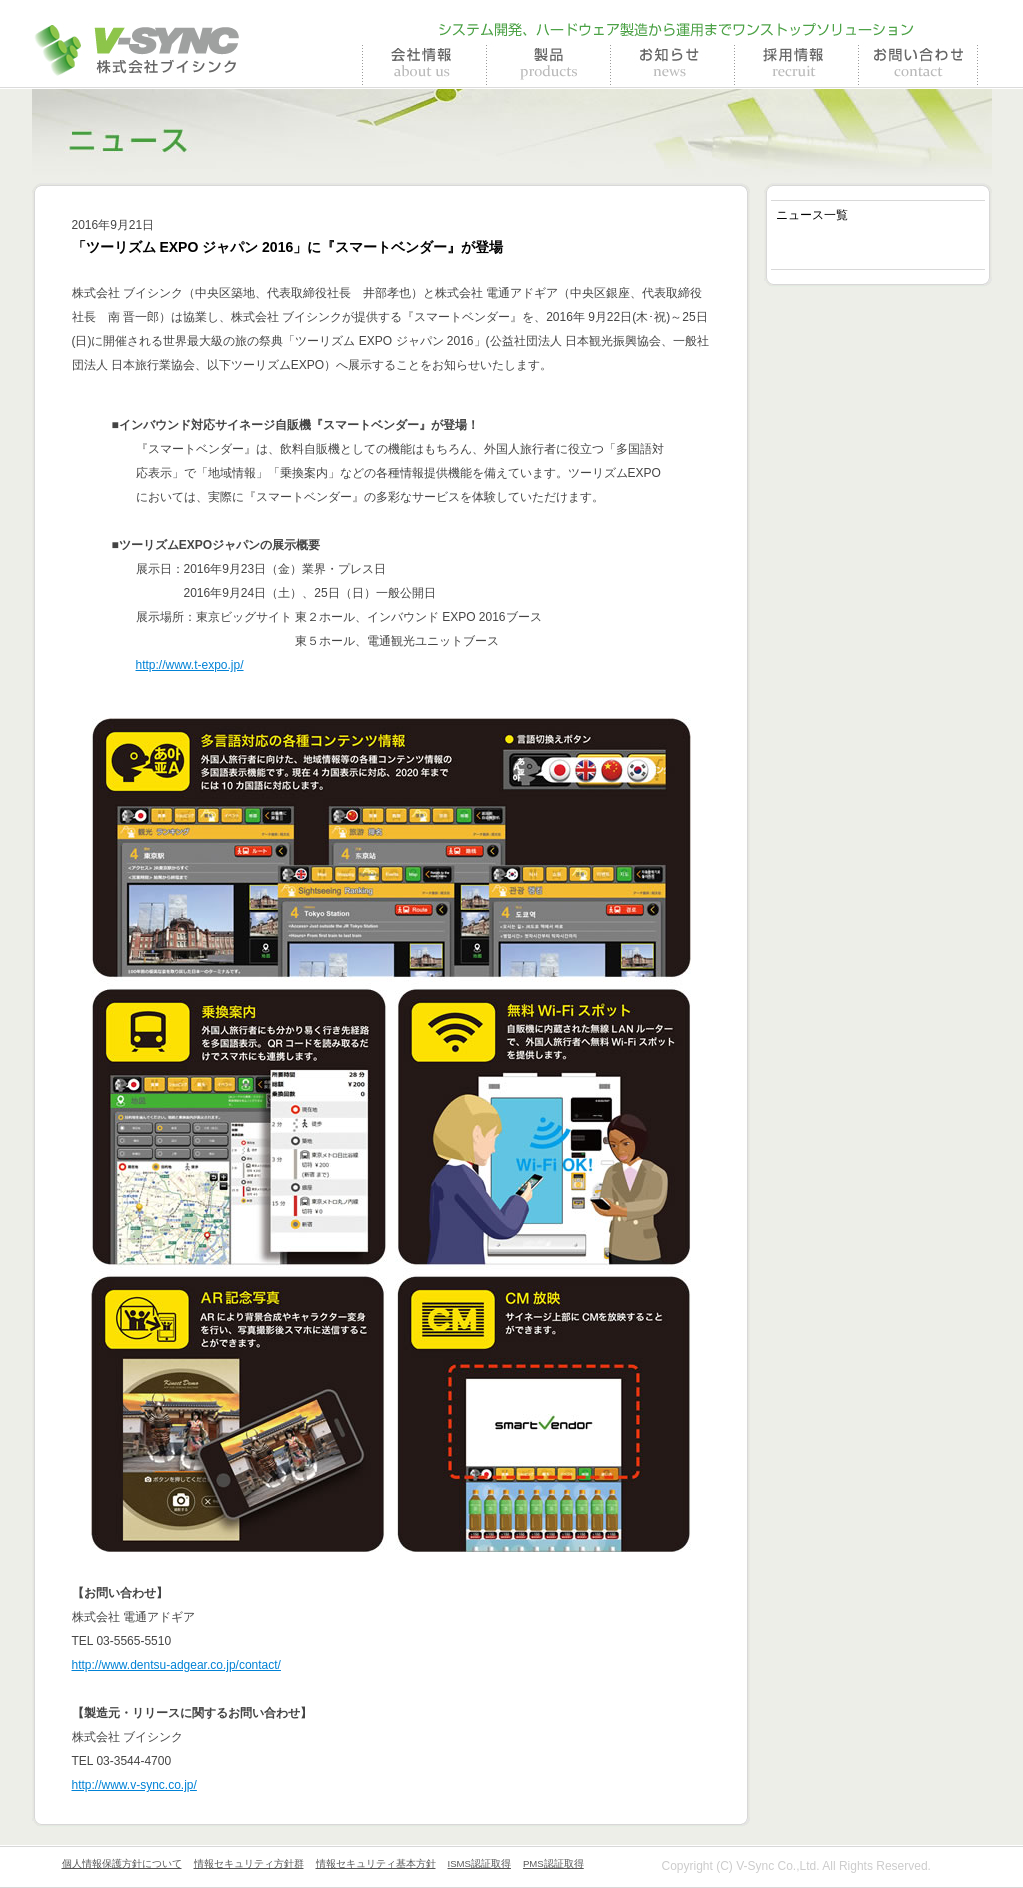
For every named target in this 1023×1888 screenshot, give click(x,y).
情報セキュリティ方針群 (249, 1863)
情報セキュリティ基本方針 (376, 1863)
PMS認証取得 (553, 1863)
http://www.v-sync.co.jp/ (134, 1785)
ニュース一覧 (812, 215)
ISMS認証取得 (479, 1863)
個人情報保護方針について (122, 1863)
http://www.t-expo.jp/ (190, 665)
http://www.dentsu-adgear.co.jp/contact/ (176, 1665)
